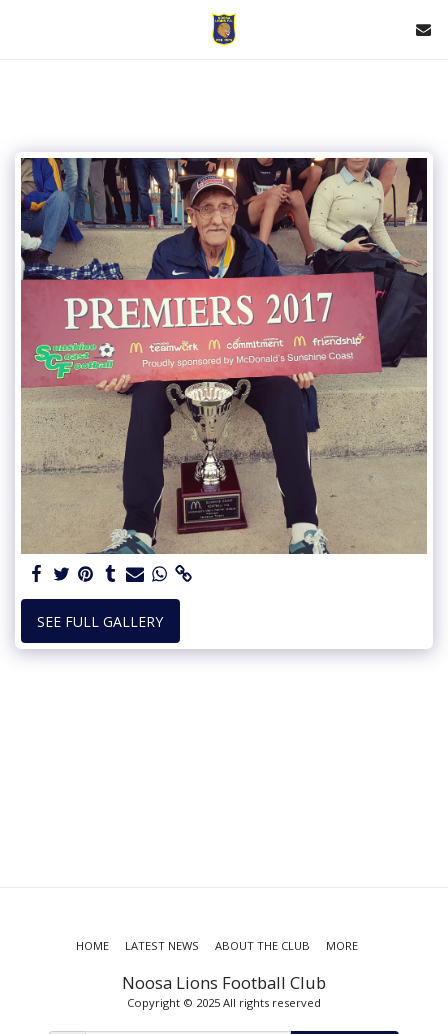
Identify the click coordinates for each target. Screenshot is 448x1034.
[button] (22, 28)
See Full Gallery (100, 621)
